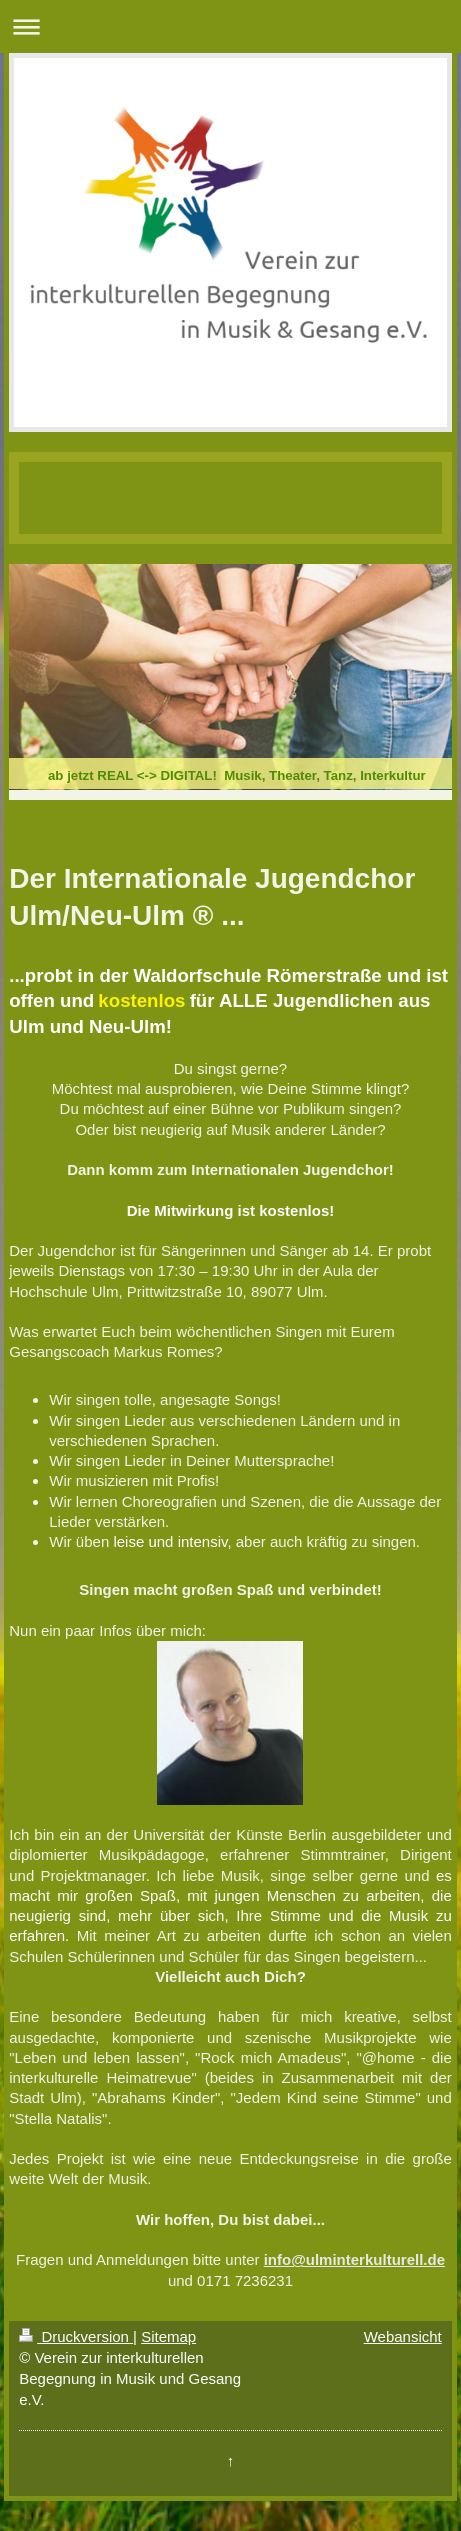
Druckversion (76, 2336)
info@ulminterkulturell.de (354, 2259)
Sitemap (168, 2336)
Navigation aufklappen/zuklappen (230, 26)
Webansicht (403, 2336)
